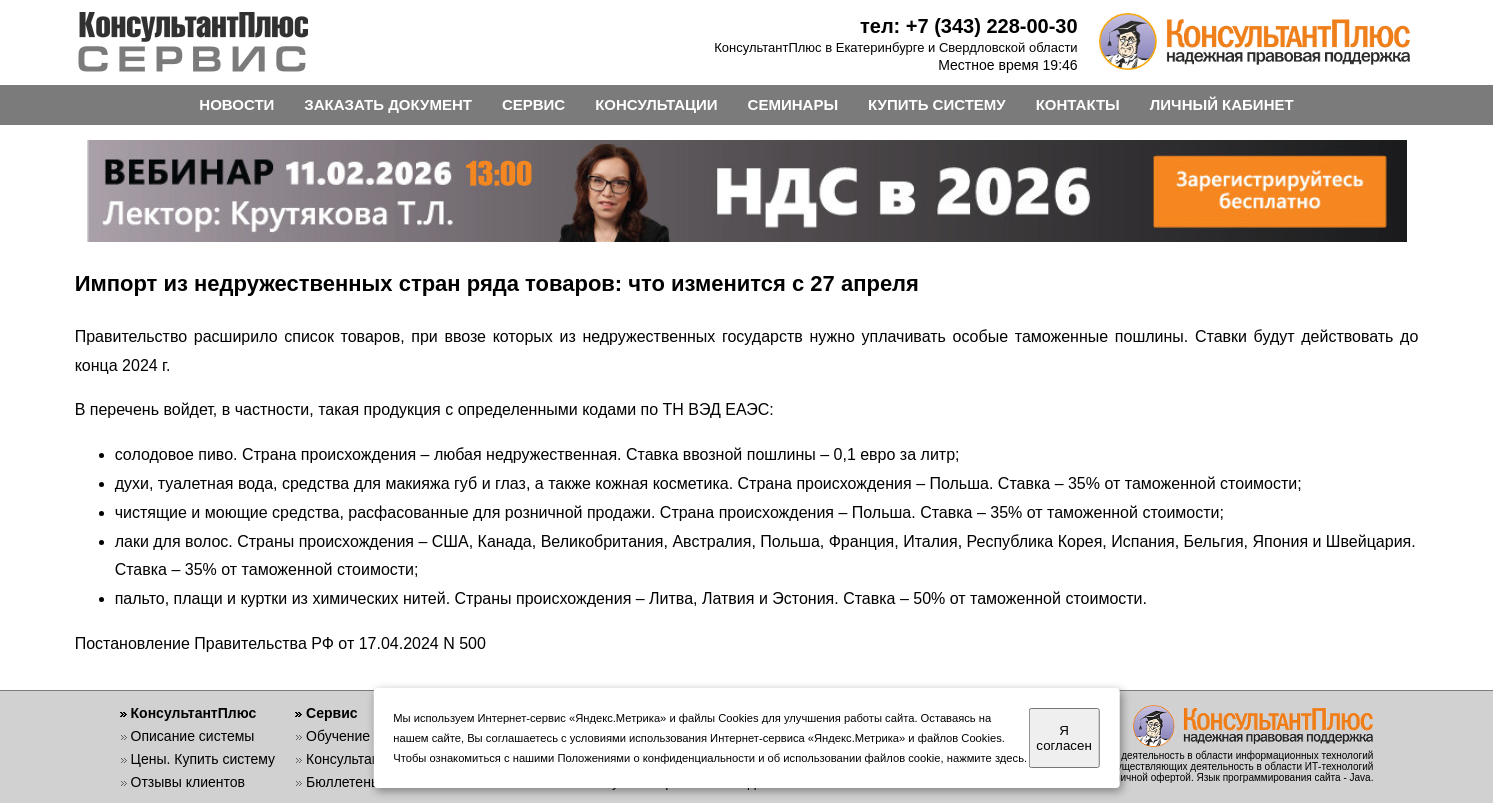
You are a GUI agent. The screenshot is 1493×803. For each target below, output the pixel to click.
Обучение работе (362, 736)
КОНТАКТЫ (1078, 104)
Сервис (331, 713)
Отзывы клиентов (188, 782)
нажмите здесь (985, 758)
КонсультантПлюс (194, 713)
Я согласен (1063, 738)
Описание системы (193, 736)
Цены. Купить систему (203, 759)
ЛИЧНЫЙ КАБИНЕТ (1222, 104)
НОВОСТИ (236, 104)
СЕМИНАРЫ (793, 104)
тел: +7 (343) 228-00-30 (969, 26)
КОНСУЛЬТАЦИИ (656, 104)
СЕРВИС (533, 104)
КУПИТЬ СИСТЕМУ (937, 104)
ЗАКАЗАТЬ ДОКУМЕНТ (388, 104)
